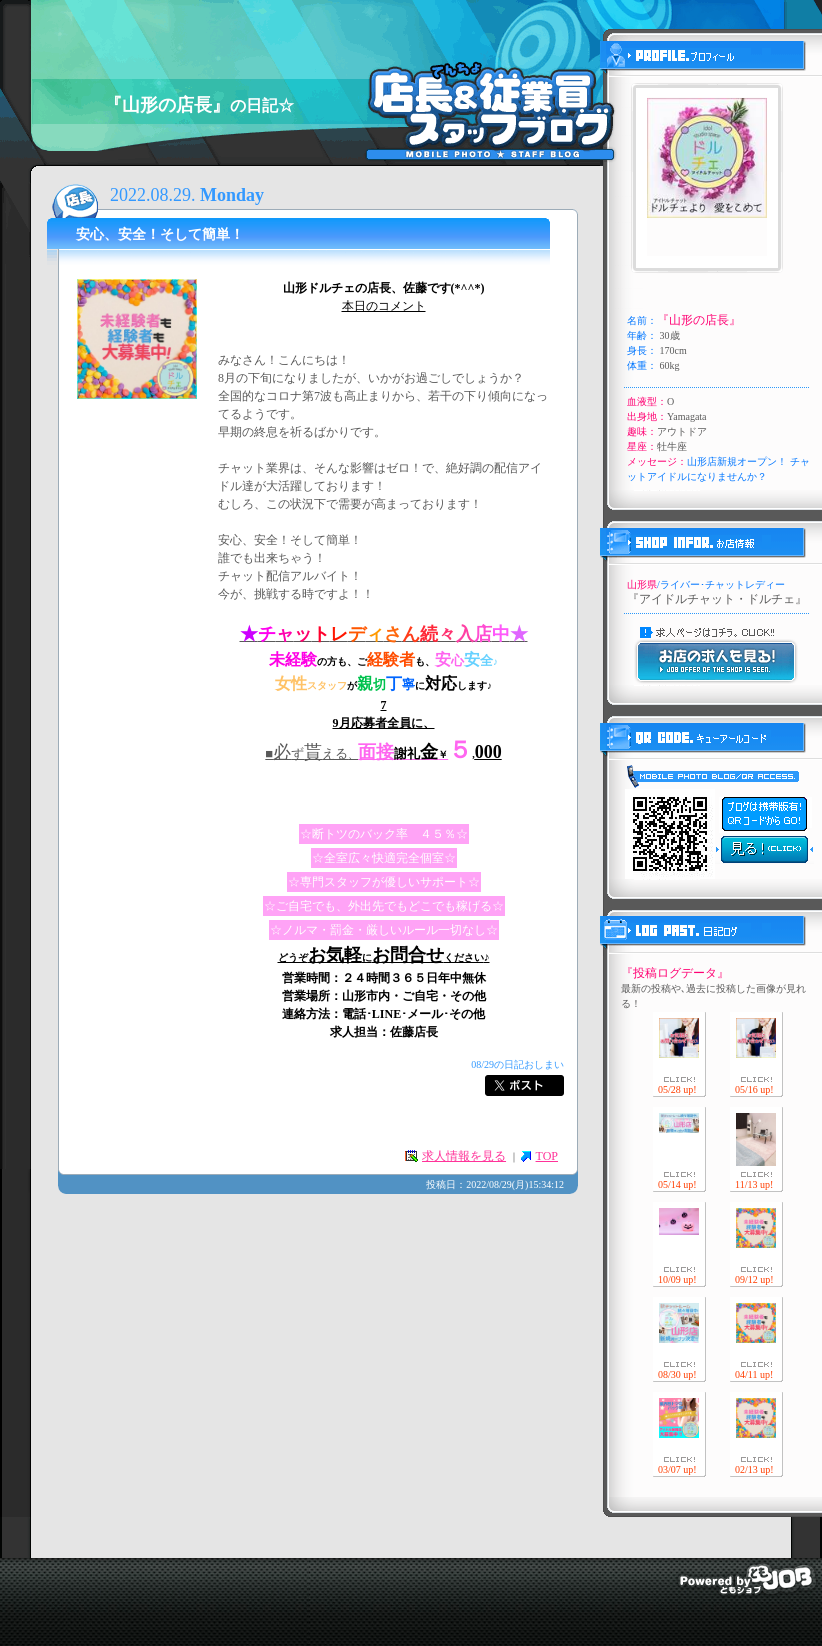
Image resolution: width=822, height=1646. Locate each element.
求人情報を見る (464, 1156)
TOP (547, 1156)
